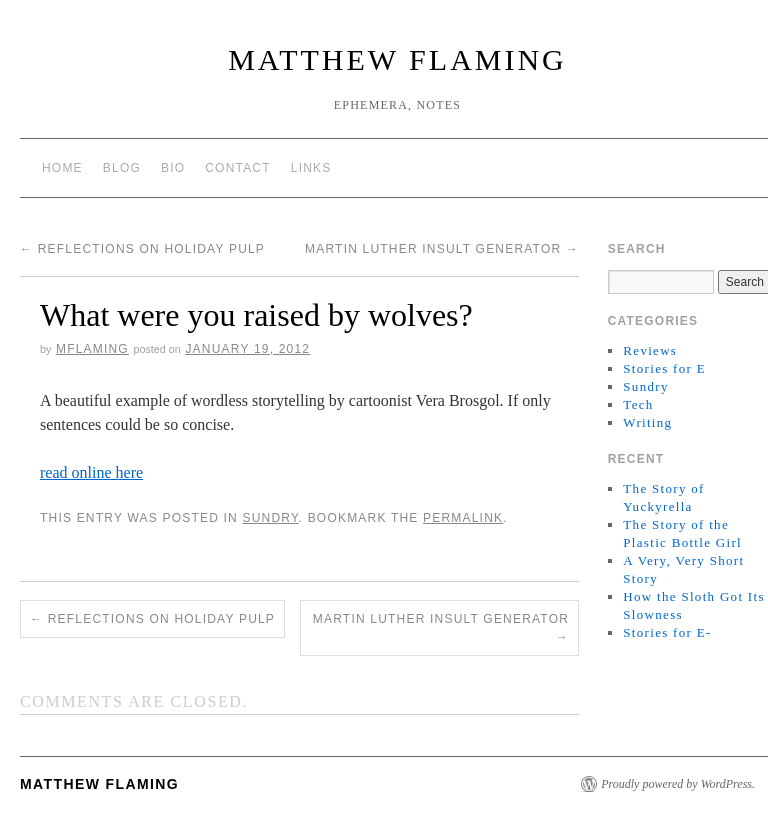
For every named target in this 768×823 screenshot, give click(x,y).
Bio (173, 168)
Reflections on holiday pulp (142, 249)
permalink (463, 518)
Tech (638, 404)
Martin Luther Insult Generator (442, 249)
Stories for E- (667, 632)
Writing (647, 422)
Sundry (270, 518)
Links (311, 168)
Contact (238, 168)
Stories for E (664, 368)
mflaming (92, 349)
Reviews (650, 350)
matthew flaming (397, 59)
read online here (91, 472)
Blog (122, 168)
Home (62, 168)
